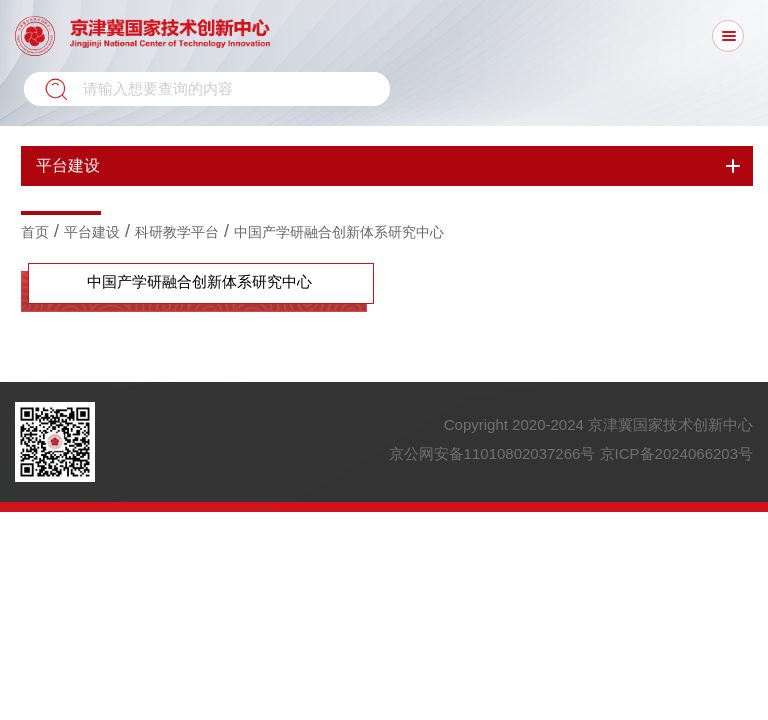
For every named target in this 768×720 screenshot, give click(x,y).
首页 (35, 232)
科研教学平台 (177, 232)
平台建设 (92, 232)
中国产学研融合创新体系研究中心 (339, 232)
